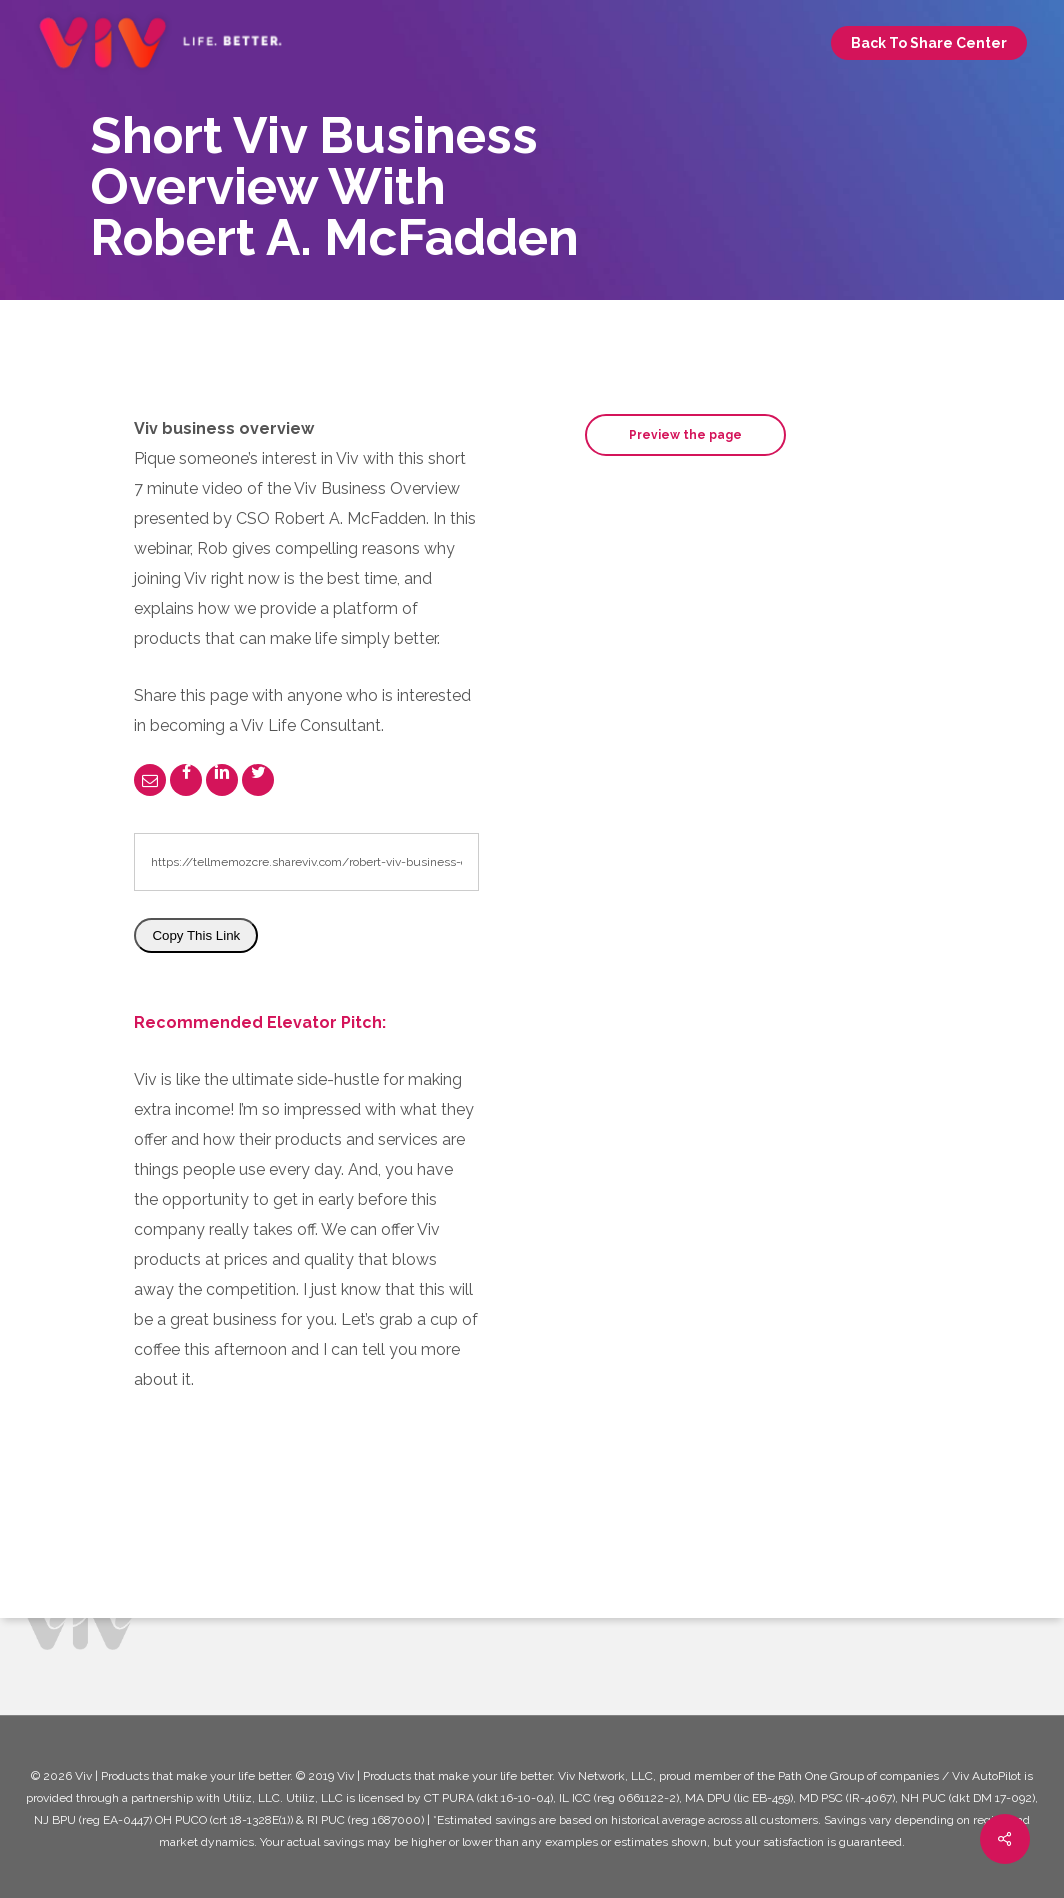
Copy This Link (196, 935)
